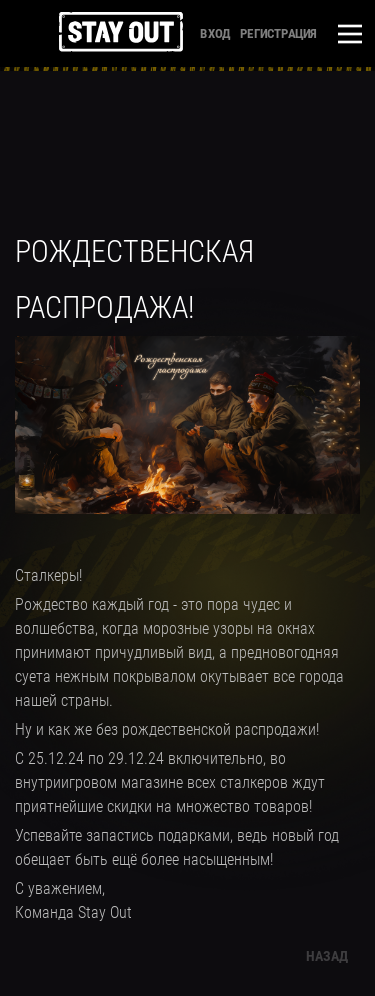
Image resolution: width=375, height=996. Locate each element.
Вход (215, 33)
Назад (327, 956)
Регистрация (278, 33)
